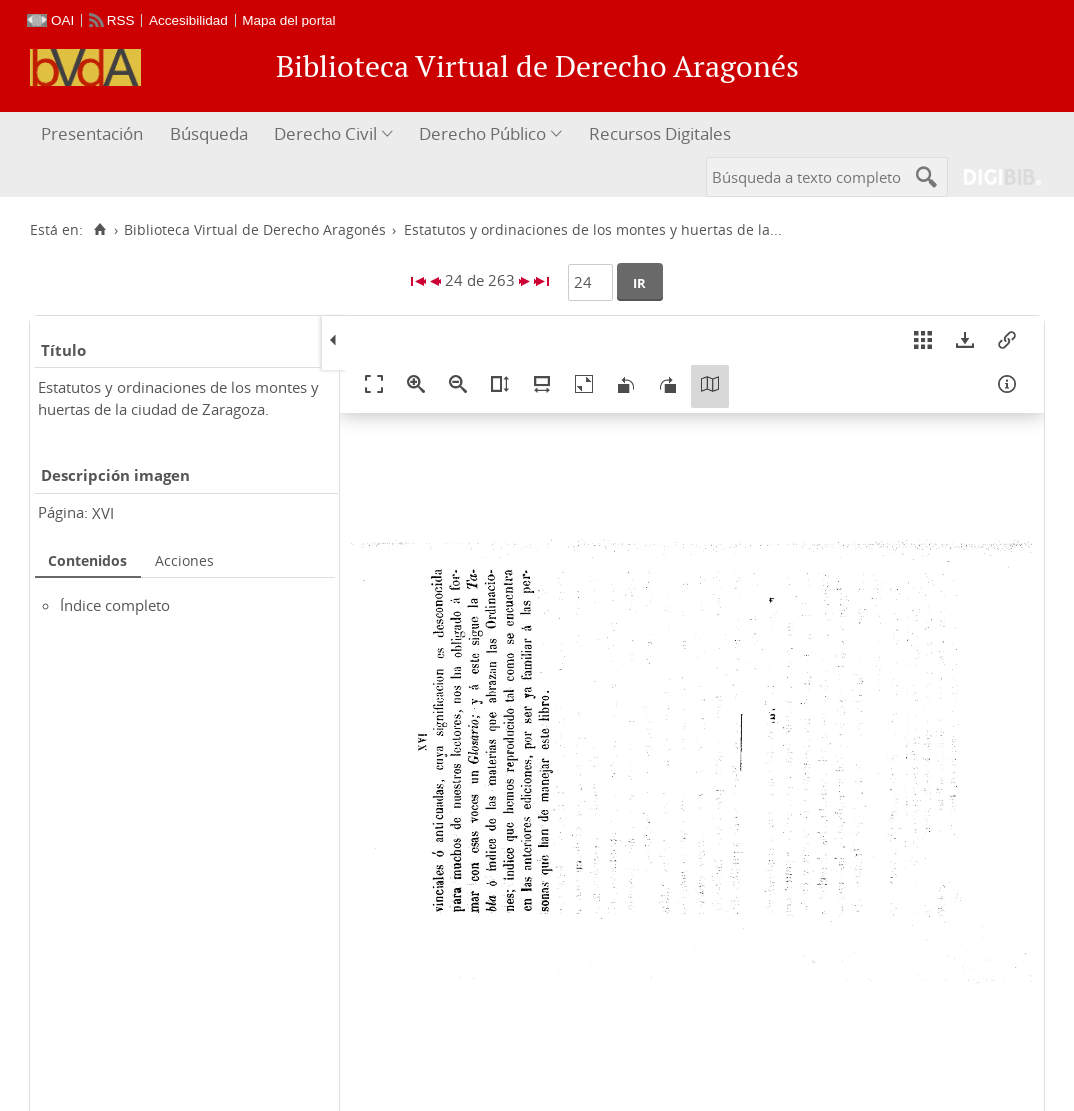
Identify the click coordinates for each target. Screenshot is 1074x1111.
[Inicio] (99, 230)
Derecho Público (482, 133)
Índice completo (115, 605)
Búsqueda (209, 133)
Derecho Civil (325, 133)
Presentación (92, 133)
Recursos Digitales (660, 133)
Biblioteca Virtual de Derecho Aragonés (255, 230)
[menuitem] (94, 134)
